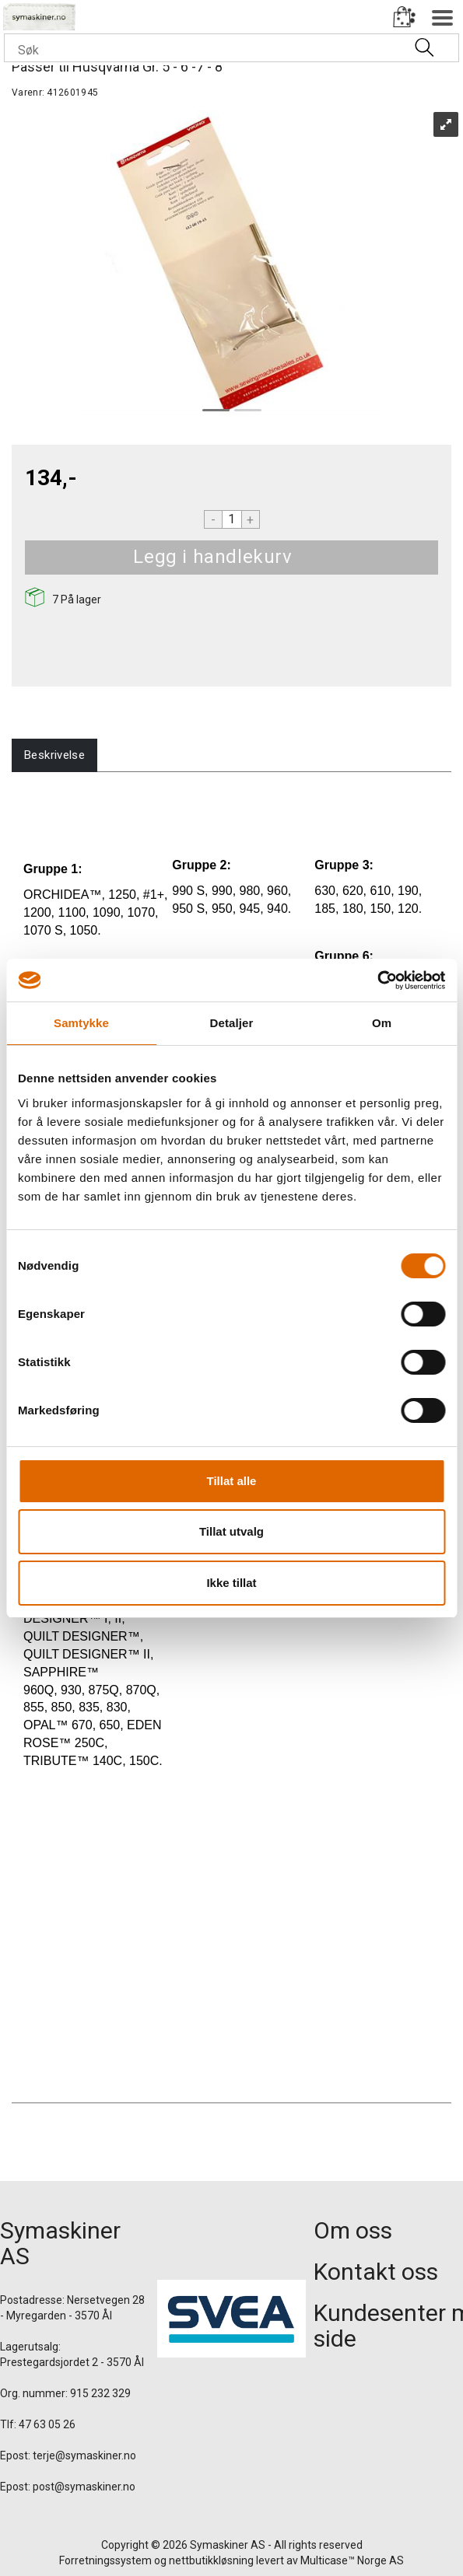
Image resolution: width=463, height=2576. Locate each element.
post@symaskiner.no (84, 2486)
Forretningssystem (105, 2560)
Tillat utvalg (231, 1531)
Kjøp (311, 557)
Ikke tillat (231, 1582)
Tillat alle (232, 1480)
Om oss (353, 2230)
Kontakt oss (376, 2271)
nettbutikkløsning (211, 2560)
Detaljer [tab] (232, 1022)
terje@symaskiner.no (84, 2455)
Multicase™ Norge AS (352, 2560)
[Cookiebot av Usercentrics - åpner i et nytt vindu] (377, 980)
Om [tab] (381, 1022)
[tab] (54, 755)
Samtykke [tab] (81, 1022)
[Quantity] (232, 519)
